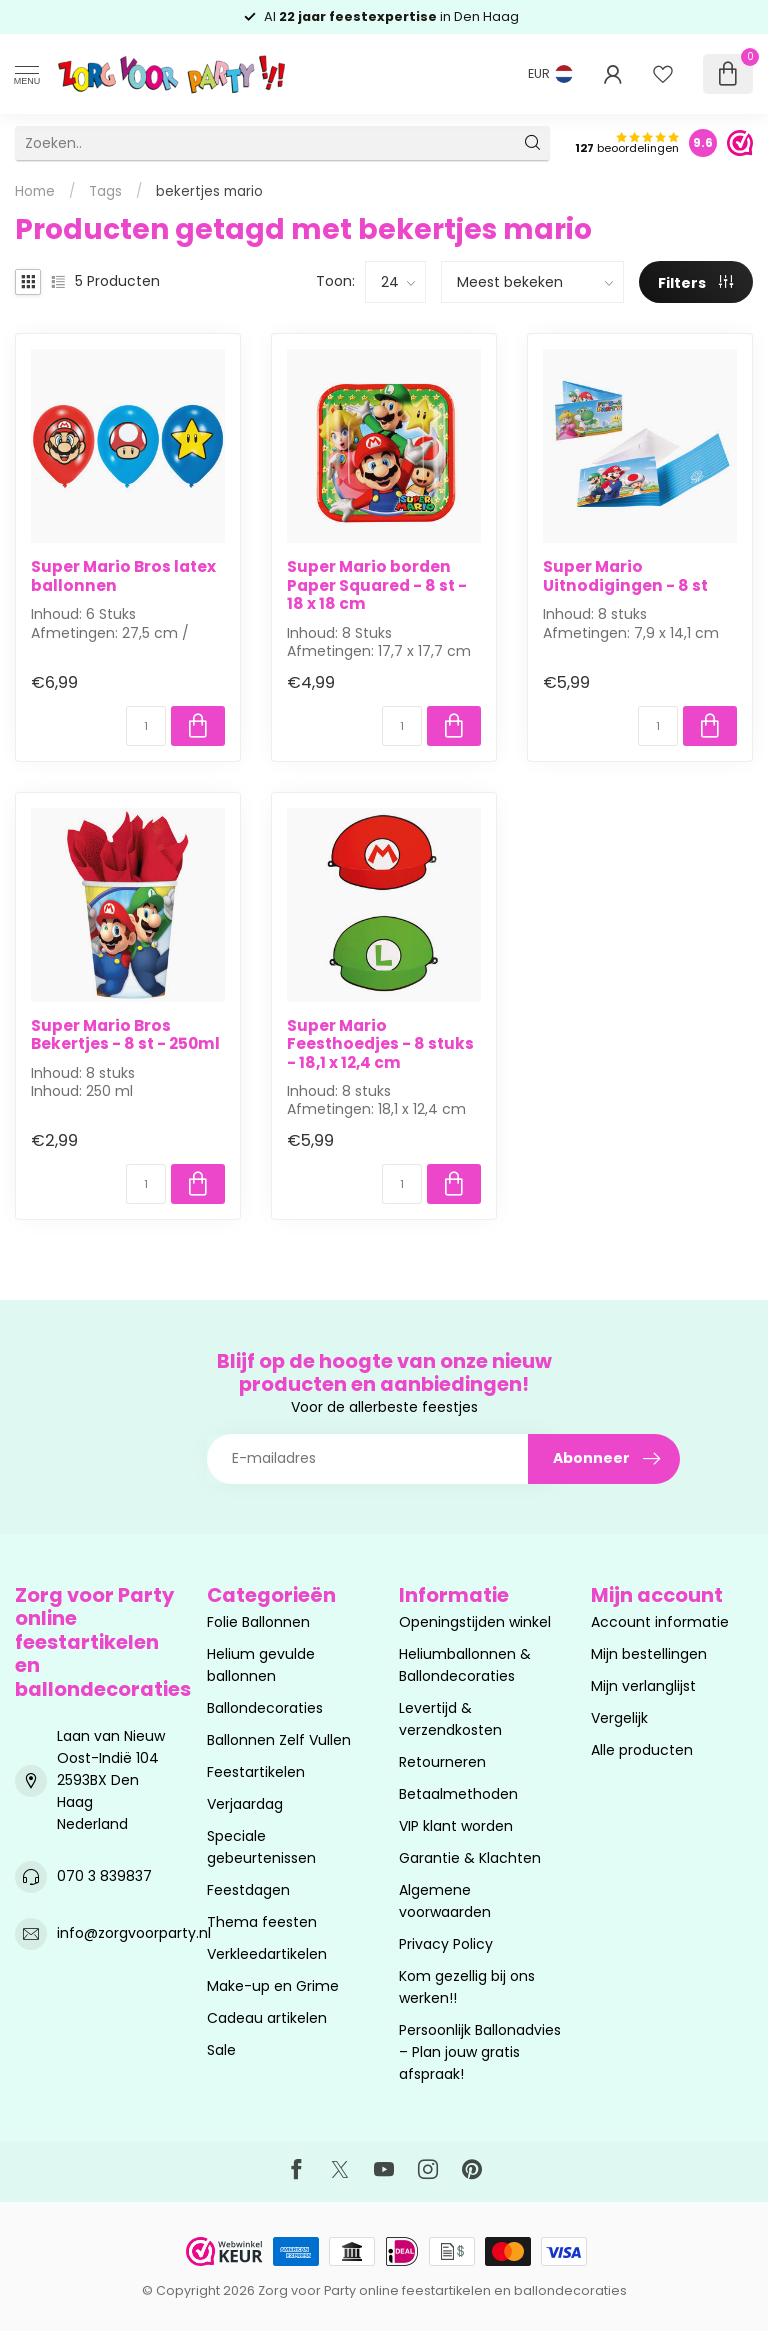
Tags (105, 191)
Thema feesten (262, 1922)
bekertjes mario (209, 191)
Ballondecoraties (265, 1708)
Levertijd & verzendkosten (450, 1719)
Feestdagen (248, 1890)
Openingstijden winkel (475, 1622)
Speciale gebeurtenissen (261, 1847)
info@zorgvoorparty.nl (134, 1933)
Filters (695, 283)
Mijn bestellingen (649, 1654)
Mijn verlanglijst (643, 1686)
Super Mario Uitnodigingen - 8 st (625, 576)
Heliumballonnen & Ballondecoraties (465, 1665)
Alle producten (642, 1750)
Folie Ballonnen (258, 1622)
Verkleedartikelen (267, 1954)
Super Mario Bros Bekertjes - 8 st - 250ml (125, 1035)
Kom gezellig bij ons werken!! (467, 1987)
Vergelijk (619, 1718)
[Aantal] (146, 726)
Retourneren (442, 1762)
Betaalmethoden (458, 1794)
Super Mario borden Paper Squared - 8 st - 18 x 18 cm (377, 585)
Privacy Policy (446, 1944)
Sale (221, 2050)
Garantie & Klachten (470, 1858)
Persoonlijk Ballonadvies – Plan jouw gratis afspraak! (480, 2052)
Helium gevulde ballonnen (261, 1665)
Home (35, 191)
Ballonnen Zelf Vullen (279, 1740)
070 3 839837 (104, 1876)
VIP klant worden (456, 1826)
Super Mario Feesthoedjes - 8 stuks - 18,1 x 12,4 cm (380, 1044)
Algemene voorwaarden (445, 1901)
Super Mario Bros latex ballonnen (123, 576)
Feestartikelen (256, 1772)
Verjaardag (245, 1804)
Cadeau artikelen (267, 2018)
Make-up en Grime (273, 1986)
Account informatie (660, 1622)
